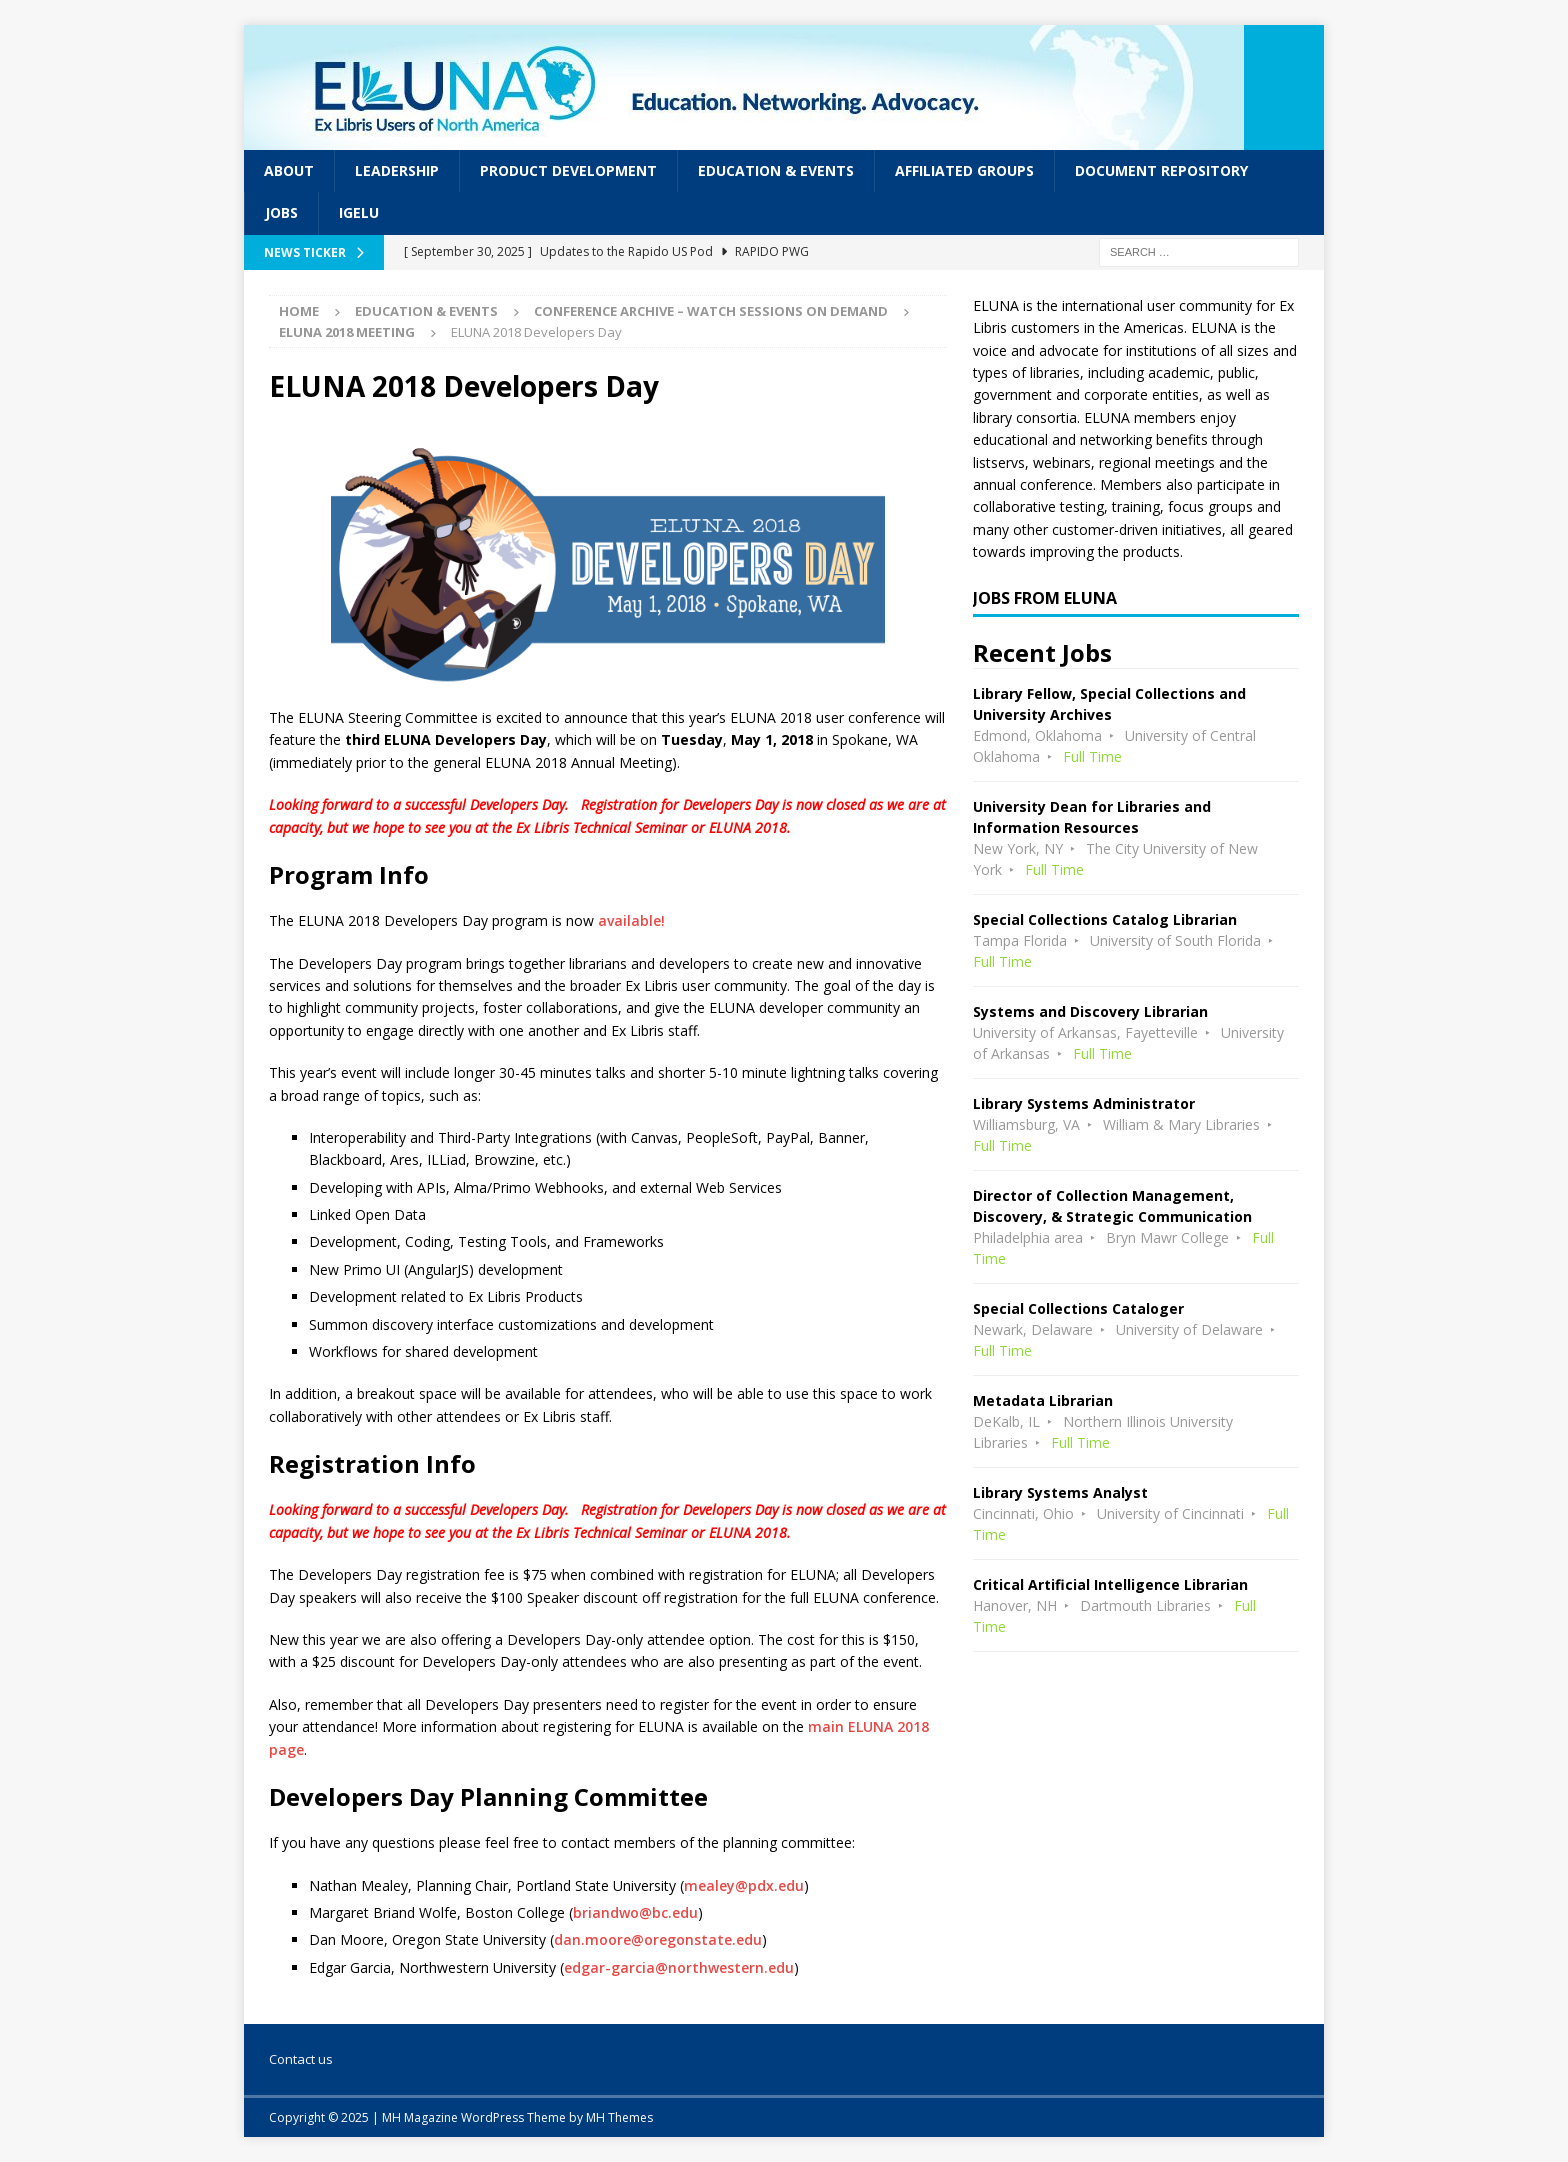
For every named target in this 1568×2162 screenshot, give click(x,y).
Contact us (301, 2059)
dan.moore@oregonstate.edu (658, 1939)
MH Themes (619, 2117)
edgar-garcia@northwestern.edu (679, 1967)
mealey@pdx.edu (744, 1885)
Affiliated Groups (964, 170)
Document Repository (1161, 170)
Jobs (281, 212)
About (289, 170)
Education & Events (776, 170)
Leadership (397, 170)
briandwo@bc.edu (635, 1912)
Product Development (568, 170)
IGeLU (359, 212)
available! (631, 920)
